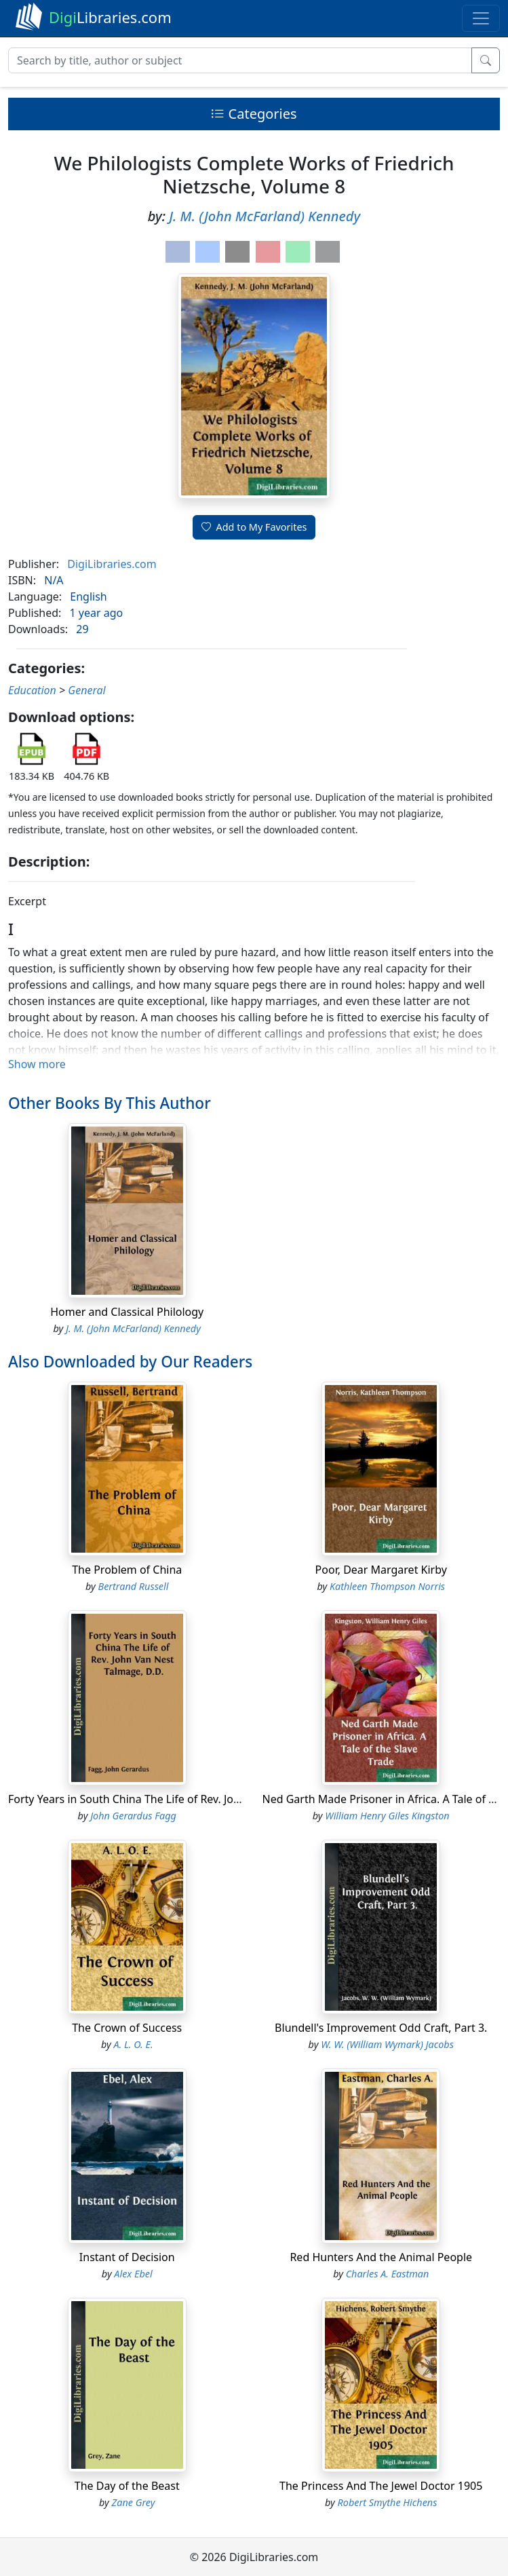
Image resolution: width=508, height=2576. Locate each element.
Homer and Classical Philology (126, 1311)
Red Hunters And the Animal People (381, 2257)
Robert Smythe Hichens (387, 2502)
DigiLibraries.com (111, 563)
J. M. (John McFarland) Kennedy (264, 216)
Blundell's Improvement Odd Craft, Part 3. (381, 2027)
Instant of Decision (127, 2257)
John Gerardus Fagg (133, 1815)
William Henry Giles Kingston (387, 1815)
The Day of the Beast (127, 2485)
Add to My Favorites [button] (254, 526)
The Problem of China (127, 1569)
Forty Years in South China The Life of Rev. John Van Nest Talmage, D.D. (188, 1799)
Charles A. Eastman (387, 2273)
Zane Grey (133, 2502)
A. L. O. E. (133, 2044)
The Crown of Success (127, 2027)
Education (32, 690)
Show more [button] (37, 1064)
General (86, 690)
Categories (253, 114)
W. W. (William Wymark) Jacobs (387, 2044)
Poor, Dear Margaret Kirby (381, 1569)
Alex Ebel (133, 2273)
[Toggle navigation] (481, 18)
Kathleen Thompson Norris (387, 1586)
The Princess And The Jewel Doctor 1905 (380, 2485)
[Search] (240, 60)
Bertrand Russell (133, 1586)
